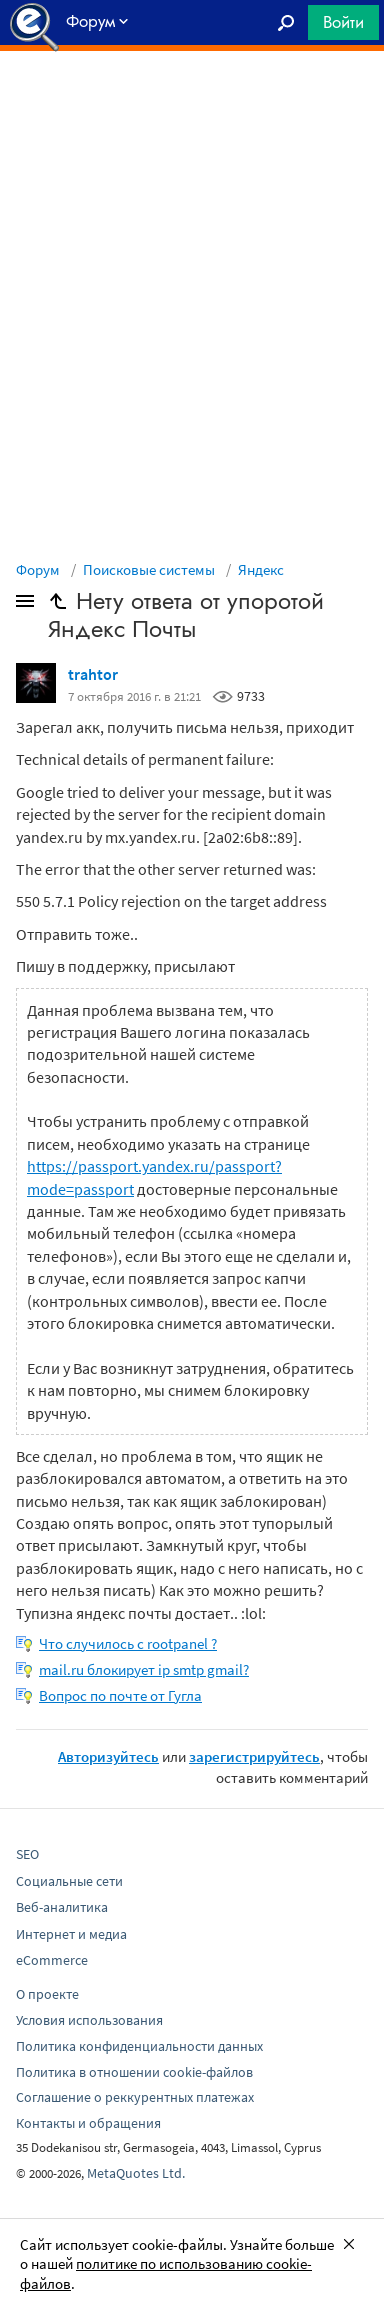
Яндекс (261, 569)
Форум (38, 569)
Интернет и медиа (71, 1934)
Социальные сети (69, 1881)
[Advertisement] (192, 101)
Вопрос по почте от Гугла (120, 1695)
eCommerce (52, 1960)
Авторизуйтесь (108, 1756)
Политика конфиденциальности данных (139, 2046)
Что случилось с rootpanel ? (128, 1643)
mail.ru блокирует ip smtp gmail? (144, 1669)
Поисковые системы (149, 569)
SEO (27, 1854)
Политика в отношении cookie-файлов (134, 2072)
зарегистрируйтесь (254, 1756)
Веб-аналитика (62, 1907)
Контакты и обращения (88, 2123)
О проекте (47, 1994)
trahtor (93, 674)
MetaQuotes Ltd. (136, 2173)
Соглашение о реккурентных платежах (135, 2097)
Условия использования (89, 2020)
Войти (343, 22)
